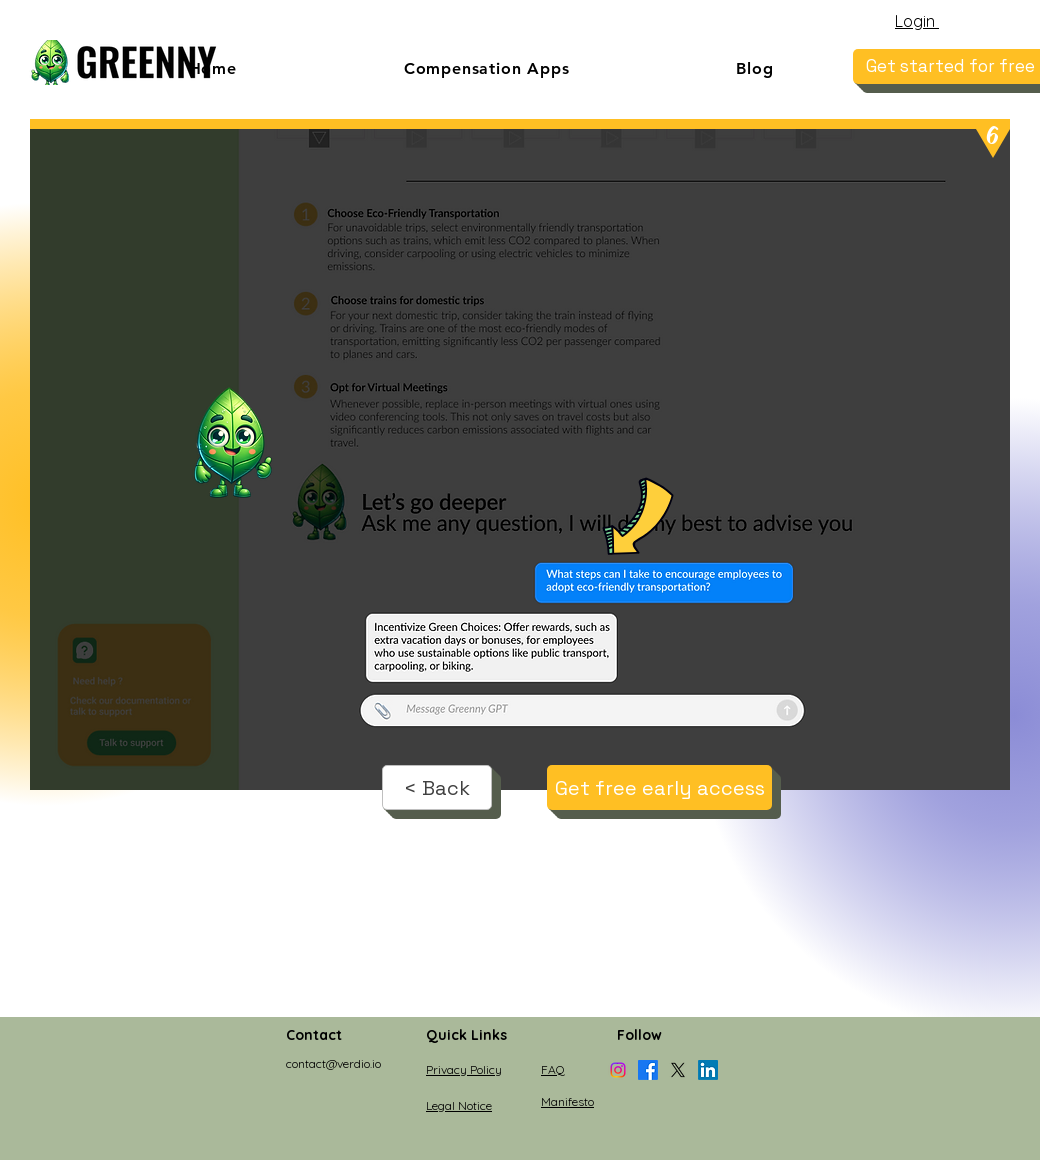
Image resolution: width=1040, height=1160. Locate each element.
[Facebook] (648, 1070)
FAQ (553, 1069)
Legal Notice (459, 1105)
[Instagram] (618, 1070)
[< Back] (437, 787)
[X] (678, 1070)
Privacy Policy (464, 1069)
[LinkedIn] (708, 1070)
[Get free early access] (659, 787)
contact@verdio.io (333, 1063)
